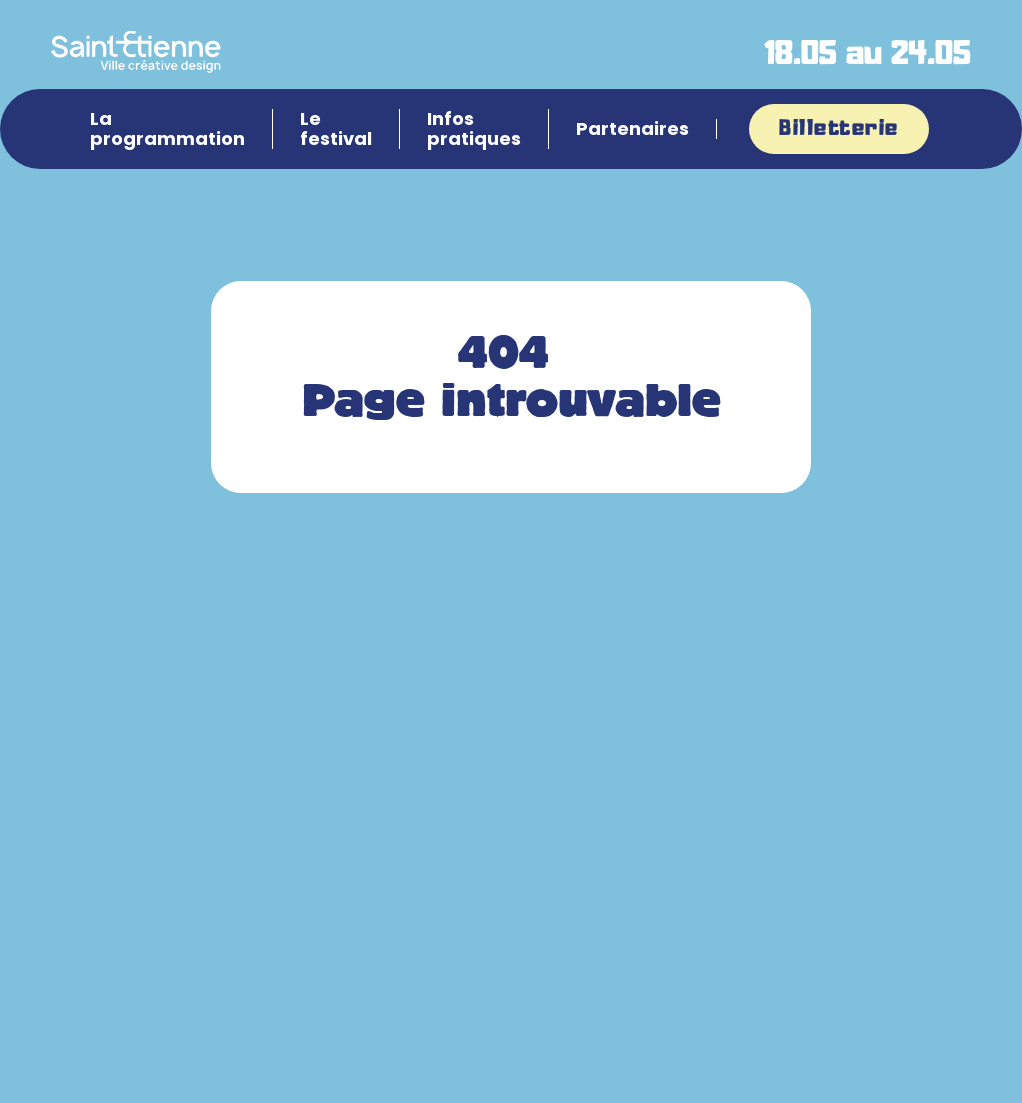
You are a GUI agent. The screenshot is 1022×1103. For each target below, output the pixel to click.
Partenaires (632, 129)
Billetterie (839, 129)
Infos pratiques (474, 129)
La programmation (167, 129)
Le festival (336, 129)
